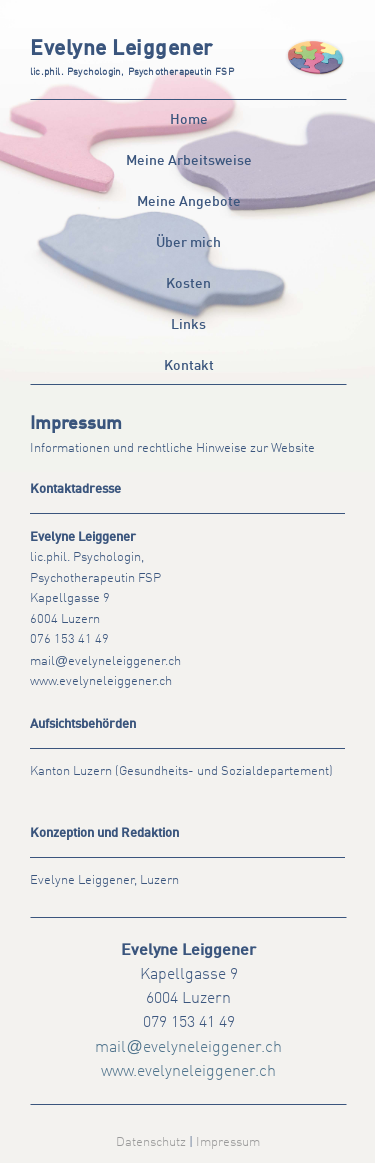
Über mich (188, 243)
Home (189, 120)
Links (188, 325)
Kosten (188, 284)
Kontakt (189, 366)
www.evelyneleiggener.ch (101, 681)
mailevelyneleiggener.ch (105, 661)
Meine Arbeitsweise (189, 161)
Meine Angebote (189, 202)
